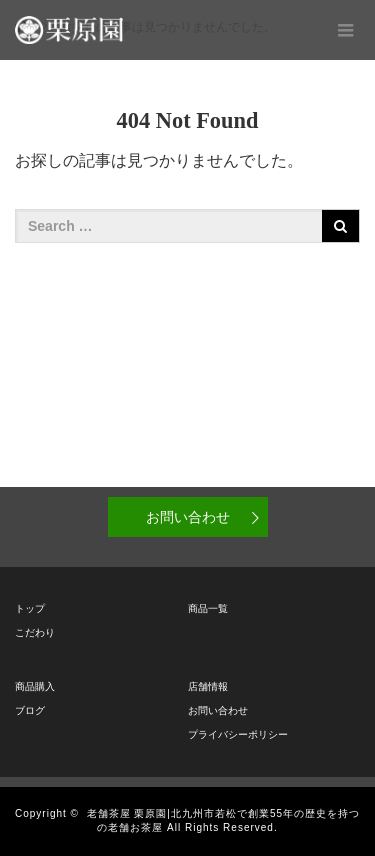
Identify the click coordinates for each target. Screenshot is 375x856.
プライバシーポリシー (238, 734)
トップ (30, 608)
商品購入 (35, 686)
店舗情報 (208, 686)
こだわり (35, 632)
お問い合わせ (188, 517)
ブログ (30, 710)
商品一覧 (208, 608)
